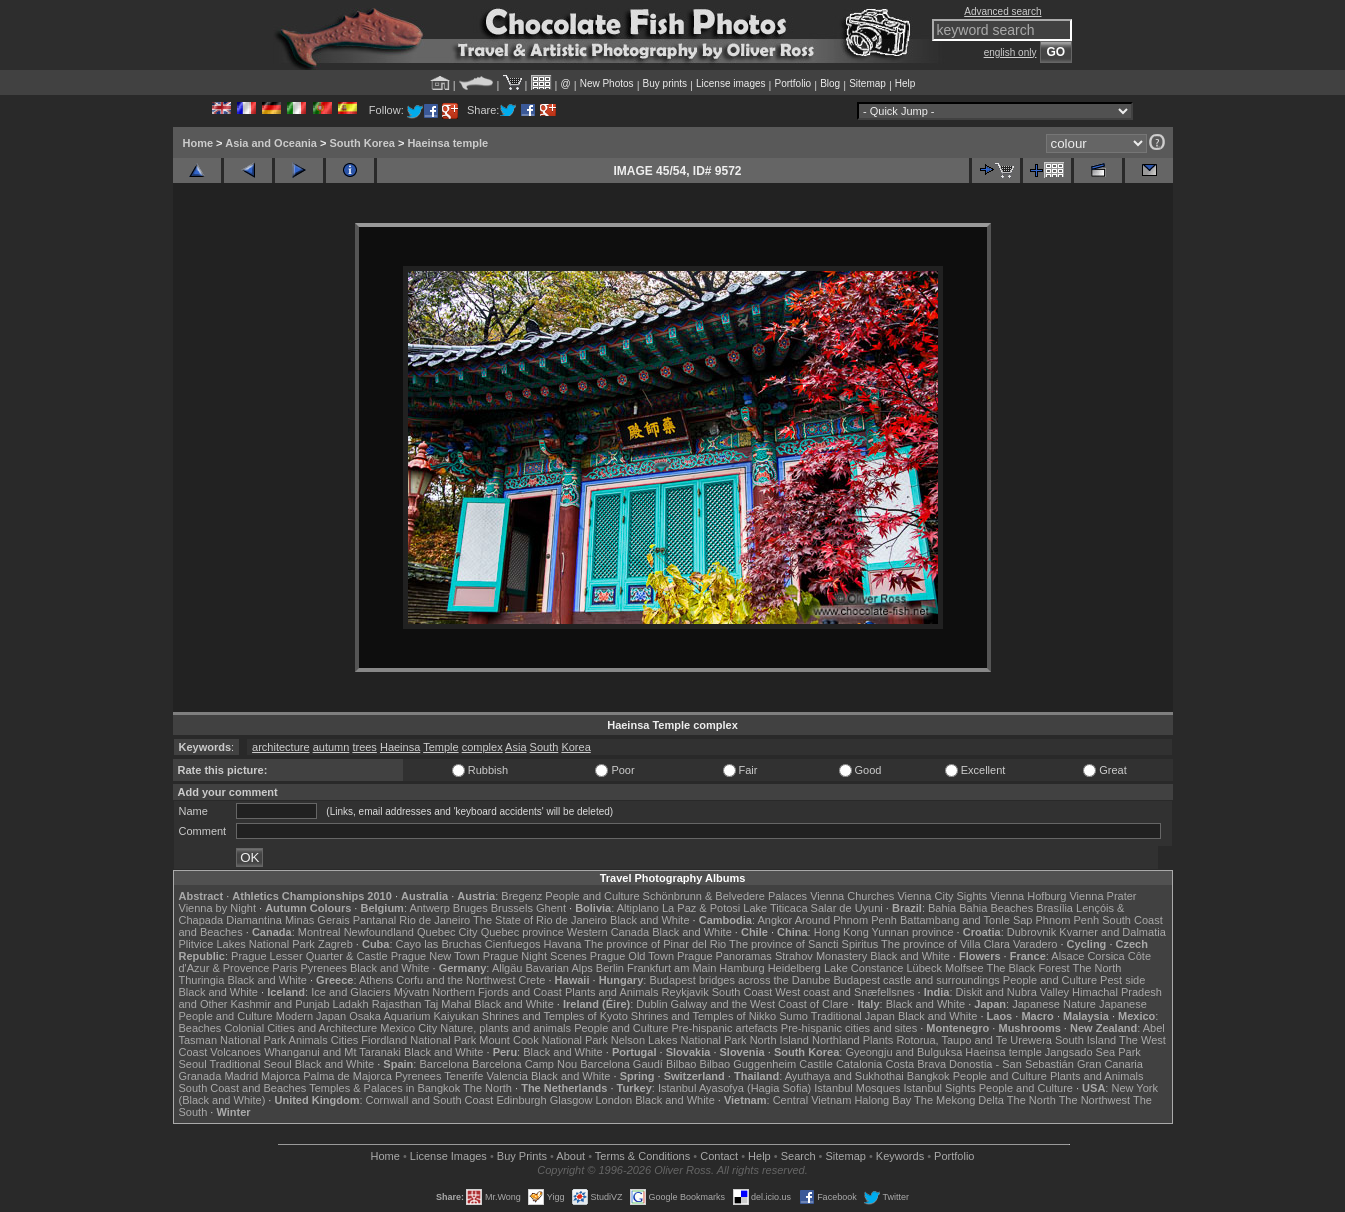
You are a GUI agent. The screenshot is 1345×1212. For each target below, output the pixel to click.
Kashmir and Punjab (279, 1004)
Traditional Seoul (251, 1064)
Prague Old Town (632, 956)
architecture (280, 747)
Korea (575, 747)
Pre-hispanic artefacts (724, 1028)
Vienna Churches (852, 896)
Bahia (942, 908)
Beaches (200, 1028)
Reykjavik (685, 992)
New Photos (607, 83)
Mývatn (411, 992)
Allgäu (507, 968)
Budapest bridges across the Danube (739, 980)
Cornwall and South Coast (430, 1100)
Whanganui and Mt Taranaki (332, 1052)
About (570, 1156)
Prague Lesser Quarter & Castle (309, 956)
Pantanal (374, 920)
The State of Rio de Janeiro (540, 920)
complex (482, 747)
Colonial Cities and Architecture (300, 1028)
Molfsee (964, 968)
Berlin (610, 968)
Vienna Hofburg (1028, 896)
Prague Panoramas (724, 956)
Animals (308, 1040)
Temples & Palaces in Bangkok (384, 1088)
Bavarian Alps (559, 968)
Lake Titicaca (775, 908)
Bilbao (681, 1064)
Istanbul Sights (940, 1088)
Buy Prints (522, 1156)
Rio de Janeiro (434, 920)
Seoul (193, 1064)
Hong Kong (841, 932)
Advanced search (1002, 11)
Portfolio (792, 83)
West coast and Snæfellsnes (844, 992)
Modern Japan (311, 1016)
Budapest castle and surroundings (916, 980)
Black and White (649, 920)
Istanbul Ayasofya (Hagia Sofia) (734, 1088)
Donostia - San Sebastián (1011, 1064)
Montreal (319, 932)
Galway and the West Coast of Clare (760, 1004)
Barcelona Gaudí (621, 1064)
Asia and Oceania (271, 143)
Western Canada (608, 932)
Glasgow (571, 1100)
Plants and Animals (612, 992)
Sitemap (867, 83)
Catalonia (859, 1064)
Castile (816, 1064)
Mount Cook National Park (543, 1040)
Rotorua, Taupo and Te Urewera (974, 1040)
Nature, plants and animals (505, 1028)
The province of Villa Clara (945, 944)
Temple (440, 747)
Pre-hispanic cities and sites (849, 1028)
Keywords (900, 1156)
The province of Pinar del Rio (655, 944)
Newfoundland (379, 932)
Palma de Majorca (347, 1076)
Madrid (241, 1076)
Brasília (1054, 908)
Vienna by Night (217, 908)
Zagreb (335, 944)
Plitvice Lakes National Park (247, 944)
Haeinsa (400, 747)
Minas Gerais (317, 920)
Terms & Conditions (642, 1156)
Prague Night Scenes (535, 956)
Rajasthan (397, 1004)
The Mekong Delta (959, 1100)
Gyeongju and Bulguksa (903, 1052)
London (613, 1100)
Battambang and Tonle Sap (966, 920)
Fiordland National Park (418, 1040)
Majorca (280, 1076)
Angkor (774, 920)
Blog (830, 83)
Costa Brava (915, 1064)
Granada (200, 1076)
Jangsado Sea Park (1093, 1052)
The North (1096, 968)
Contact (719, 1156)
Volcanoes (235, 1052)
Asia (515, 747)
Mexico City (408, 1028)
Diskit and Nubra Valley (1013, 992)
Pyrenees (323, 968)
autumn (331, 747)
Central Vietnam (812, 1100)
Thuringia (202, 980)
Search (798, 1156)
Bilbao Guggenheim (748, 1064)
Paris (284, 968)
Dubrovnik (1032, 932)
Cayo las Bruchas (439, 944)
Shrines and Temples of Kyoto (555, 1016)
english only (1010, 52)
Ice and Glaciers (350, 992)
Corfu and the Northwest (455, 980)
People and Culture (592, 896)
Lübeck (923, 968)
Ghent (551, 908)
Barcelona (444, 1064)
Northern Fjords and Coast (497, 992)
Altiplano (638, 908)
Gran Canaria (1110, 1064)
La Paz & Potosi (701, 908)
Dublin (651, 1004)
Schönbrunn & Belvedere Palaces (725, 896)
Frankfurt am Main (671, 968)
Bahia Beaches (996, 908)
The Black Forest (1027, 968)
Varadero (1035, 944)
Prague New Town (435, 956)
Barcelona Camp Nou (524, 1064)
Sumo (793, 1016)
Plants (878, 1040)
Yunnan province (913, 932)
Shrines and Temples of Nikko (703, 1016)
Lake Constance (864, 968)
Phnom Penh (1068, 920)
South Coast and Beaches (243, 1088)
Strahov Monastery (821, 956)
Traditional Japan (853, 1016)
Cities (345, 1040)
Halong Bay (882, 1100)
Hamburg (741, 968)
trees (364, 747)
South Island (1085, 1040)
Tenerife (463, 1076)
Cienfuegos (513, 944)
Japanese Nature (1054, 1004)
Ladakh (351, 1004)
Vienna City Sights (942, 896)
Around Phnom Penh (846, 920)
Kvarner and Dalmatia (1112, 932)
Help (905, 83)
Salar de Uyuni (847, 908)
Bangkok (928, 1076)
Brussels (512, 908)
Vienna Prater (1102, 896)
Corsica (1105, 956)
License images (730, 83)
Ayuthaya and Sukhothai (844, 1076)
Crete (532, 980)
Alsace (1067, 956)
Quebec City (447, 932)
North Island (779, 1040)
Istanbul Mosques (857, 1088)
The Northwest (1095, 1100)
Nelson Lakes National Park (679, 1040)
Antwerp (429, 908)
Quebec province (522, 932)
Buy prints (665, 83)
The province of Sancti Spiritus (803, 944)
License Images (448, 1156)
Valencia (507, 1076)
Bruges (470, 908)
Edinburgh (521, 1100)
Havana (563, 944)
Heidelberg (794, 968)
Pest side (1122, 980)
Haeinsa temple (447, 143)
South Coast (742, 992)
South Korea (361, 143)
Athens (376, 980)
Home (198, 143)
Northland (836, 1040)
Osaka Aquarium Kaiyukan (414, 1016)
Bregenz (521, 896)
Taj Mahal (447, 1004)
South (544, 747)
